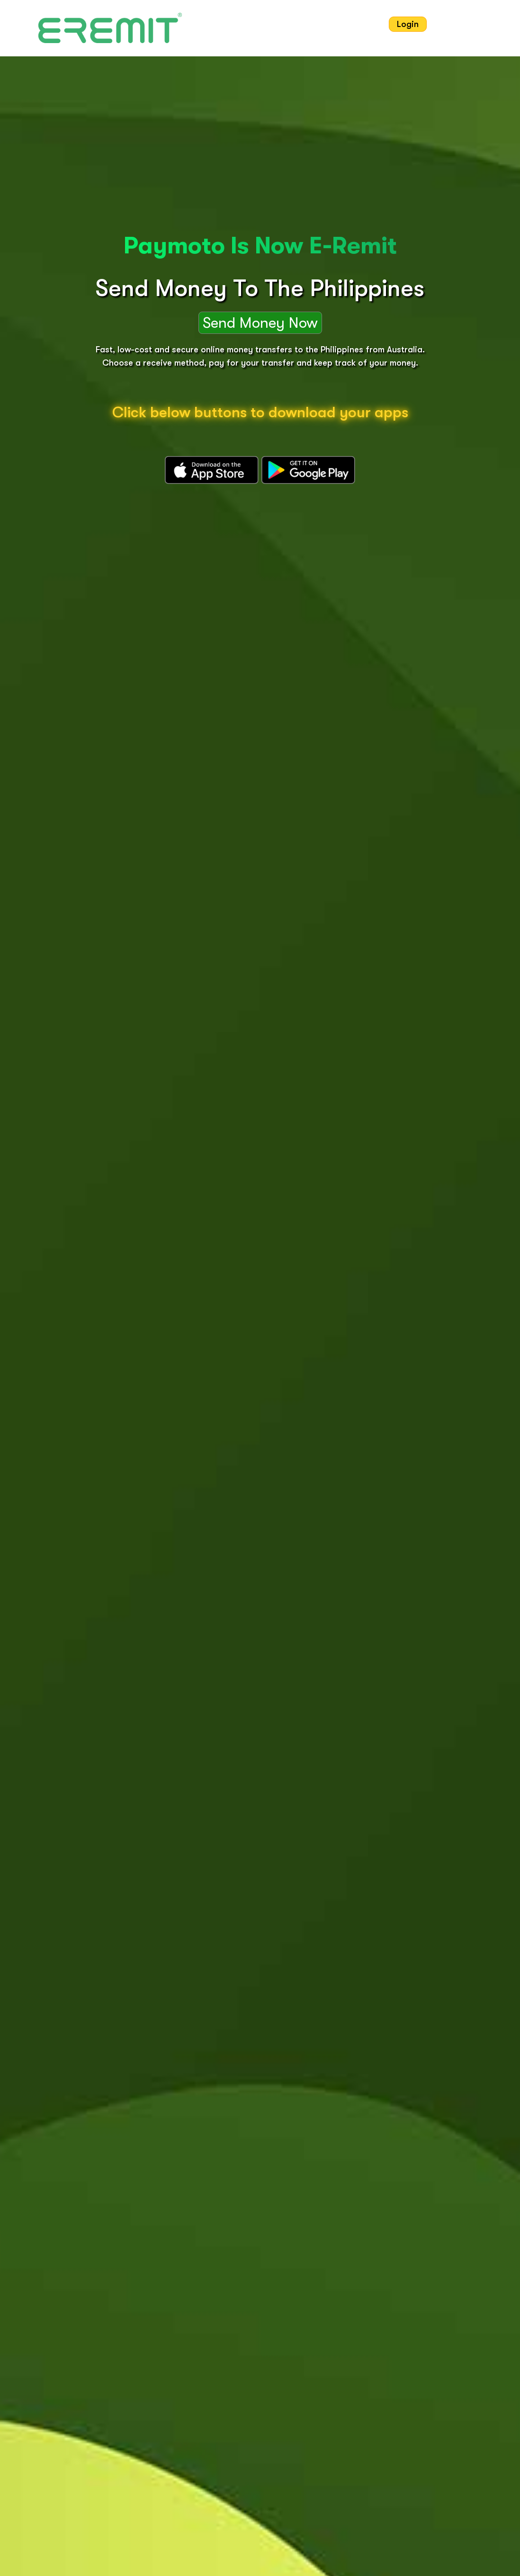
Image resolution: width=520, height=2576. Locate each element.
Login (408, 24)
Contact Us (354, 23)
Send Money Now (260, 323)
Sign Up (454, 23)
